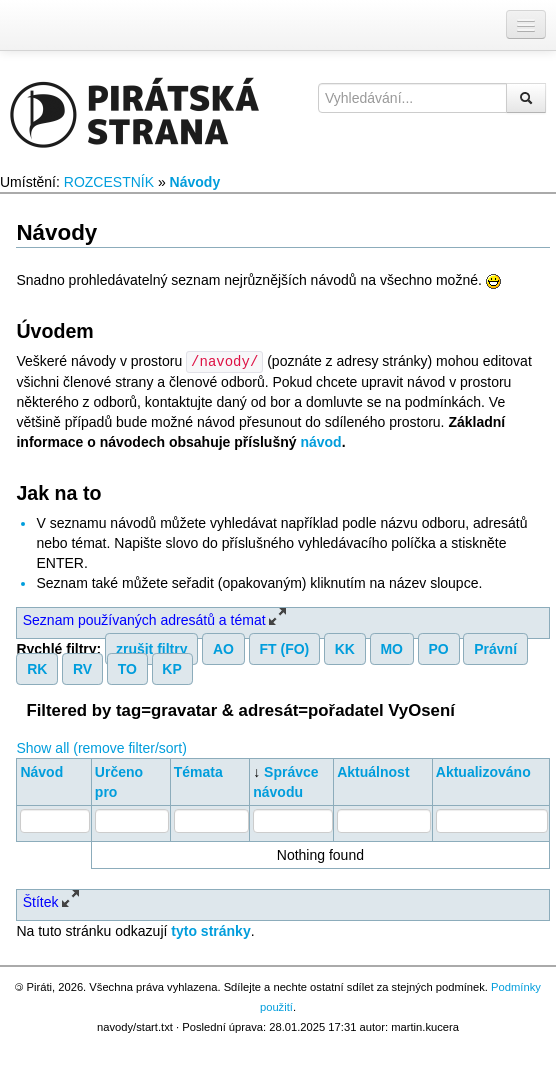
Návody (195, 182)
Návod (41, 771)
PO (439, 648)
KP (171, 668)
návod (320, 441)
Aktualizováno (483, 771)
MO (391, 648)
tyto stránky (210, 930)
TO (127, 668)
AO (223, 648)
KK (345, 648)
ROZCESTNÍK (109, 182)
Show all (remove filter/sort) (101, 747)
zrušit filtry (152, 648)
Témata (198, 771)
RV (82, 668)
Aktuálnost (373, 771)
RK (37, 668)
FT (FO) (284, 648)
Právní (495, 648)
